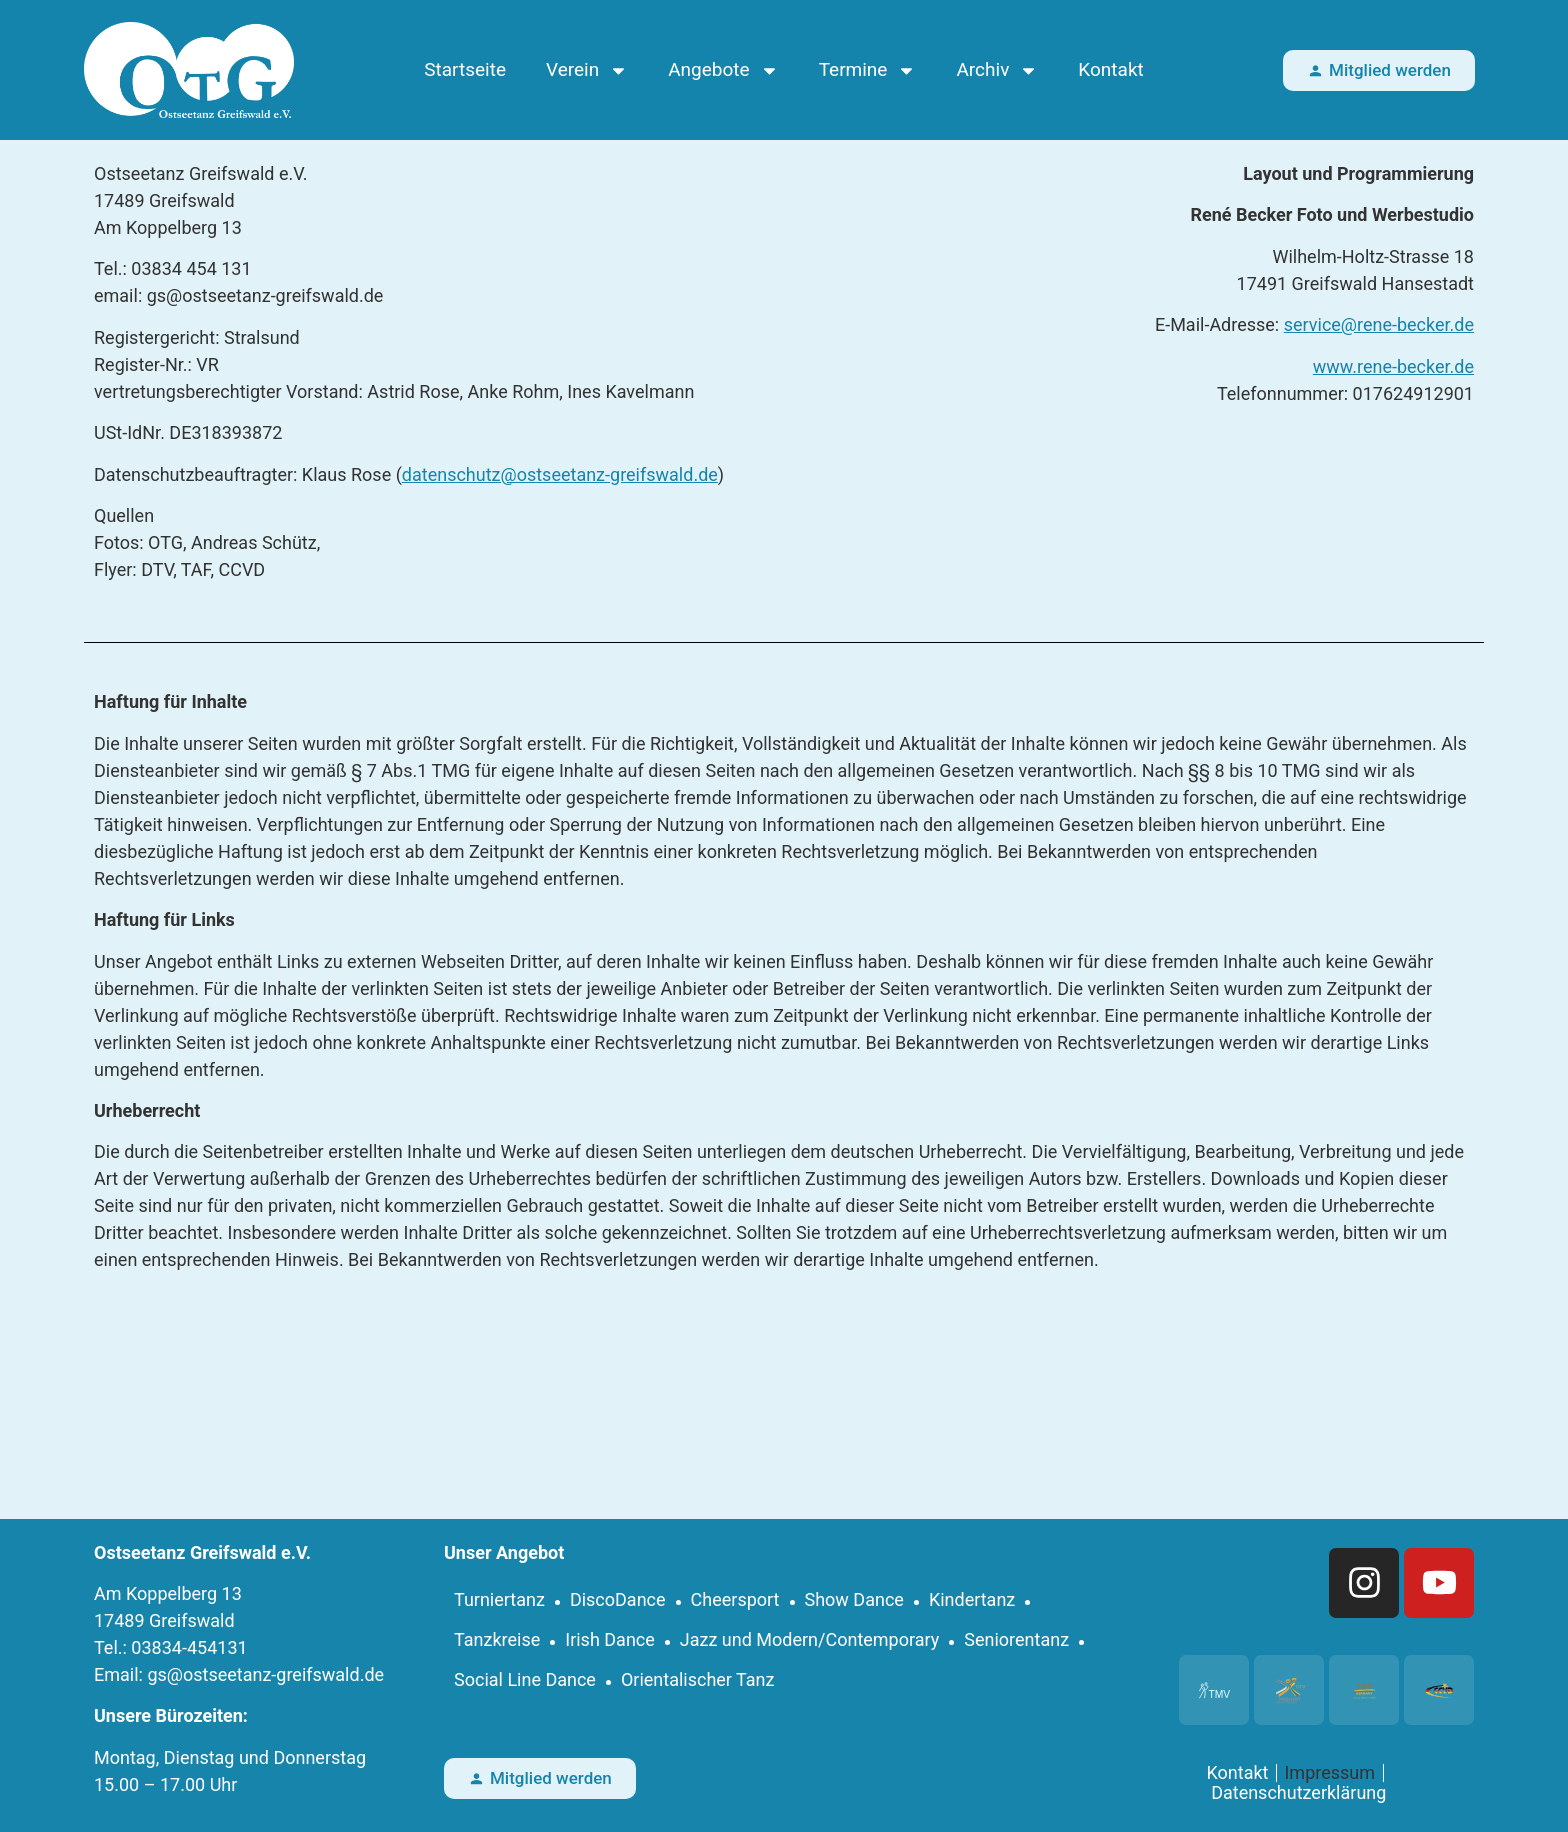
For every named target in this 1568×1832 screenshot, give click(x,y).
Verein (587, 70)
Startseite (465, 69)
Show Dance (854, 1599)
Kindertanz (972, 1599)
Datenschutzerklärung (1298, 1793)
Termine (868, 70)
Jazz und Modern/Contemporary (810, 1639)
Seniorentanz (1016, 1639)
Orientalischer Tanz (698, 1679)
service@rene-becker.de (1379, 324)
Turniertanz (499, 1599)
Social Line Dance (525, 1679)
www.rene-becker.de (1393, 366)
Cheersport (735, 1599)
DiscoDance (618, 1599)
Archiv (997, 70)
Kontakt (1110, 69)
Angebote (723, 70)
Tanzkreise (497, 1639)
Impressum (1329, 1773)
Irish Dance (610, 1639)
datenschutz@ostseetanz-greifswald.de (560, 474)
